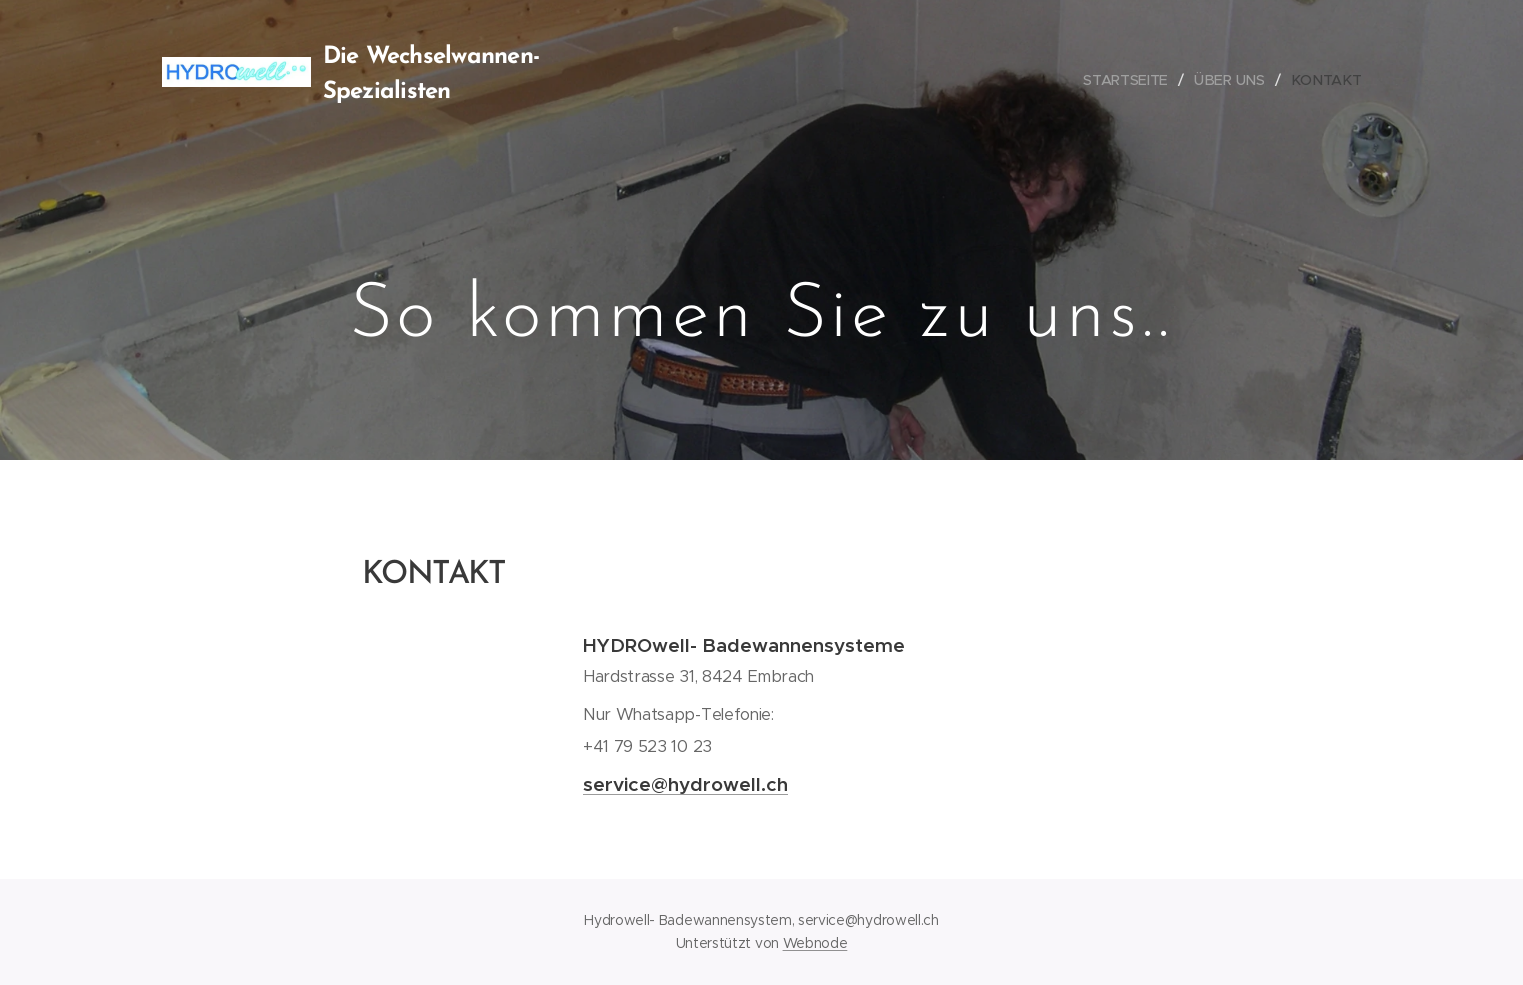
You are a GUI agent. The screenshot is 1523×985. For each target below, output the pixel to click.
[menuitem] (1133, 80)
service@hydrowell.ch (685, 784)
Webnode (815, 943)
